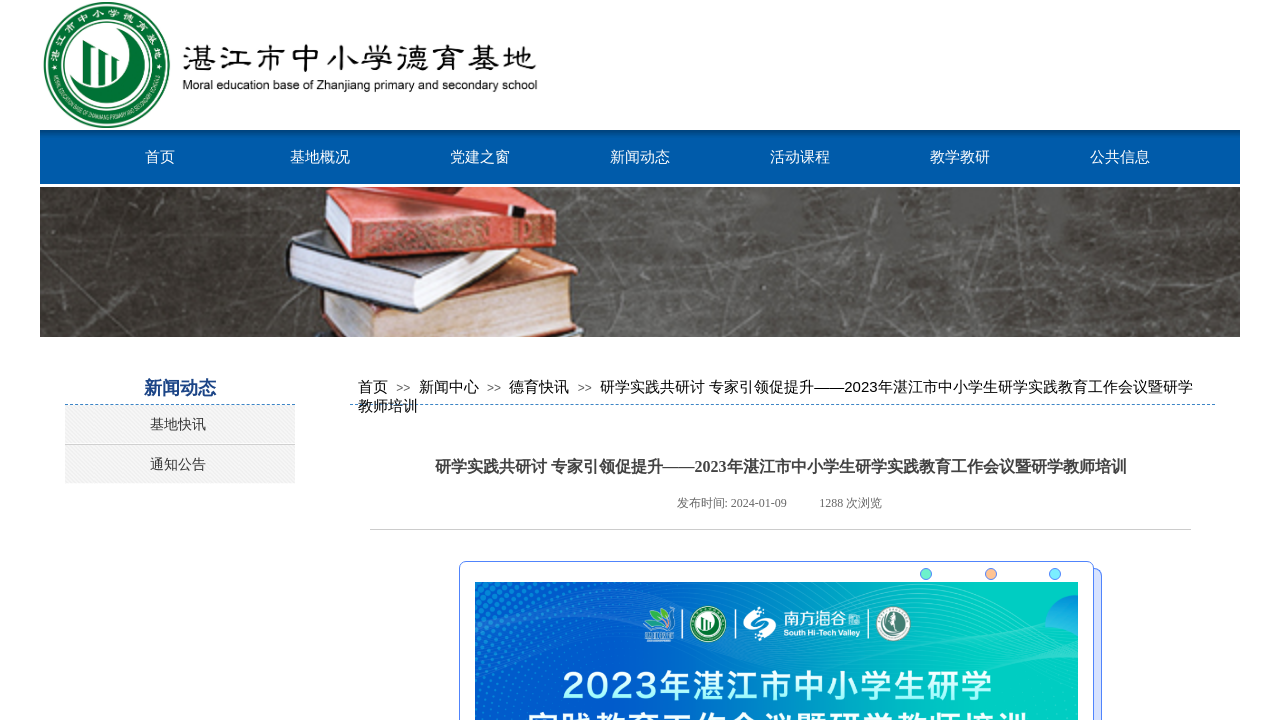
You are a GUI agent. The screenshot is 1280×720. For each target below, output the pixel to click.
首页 (160, 156)
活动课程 (800, 156)
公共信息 (1120, 156)
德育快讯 (539, 386)
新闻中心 (449, 386)
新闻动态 (640, 156)
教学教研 (960, 156)
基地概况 (320, 156)
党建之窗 (480, 156)
